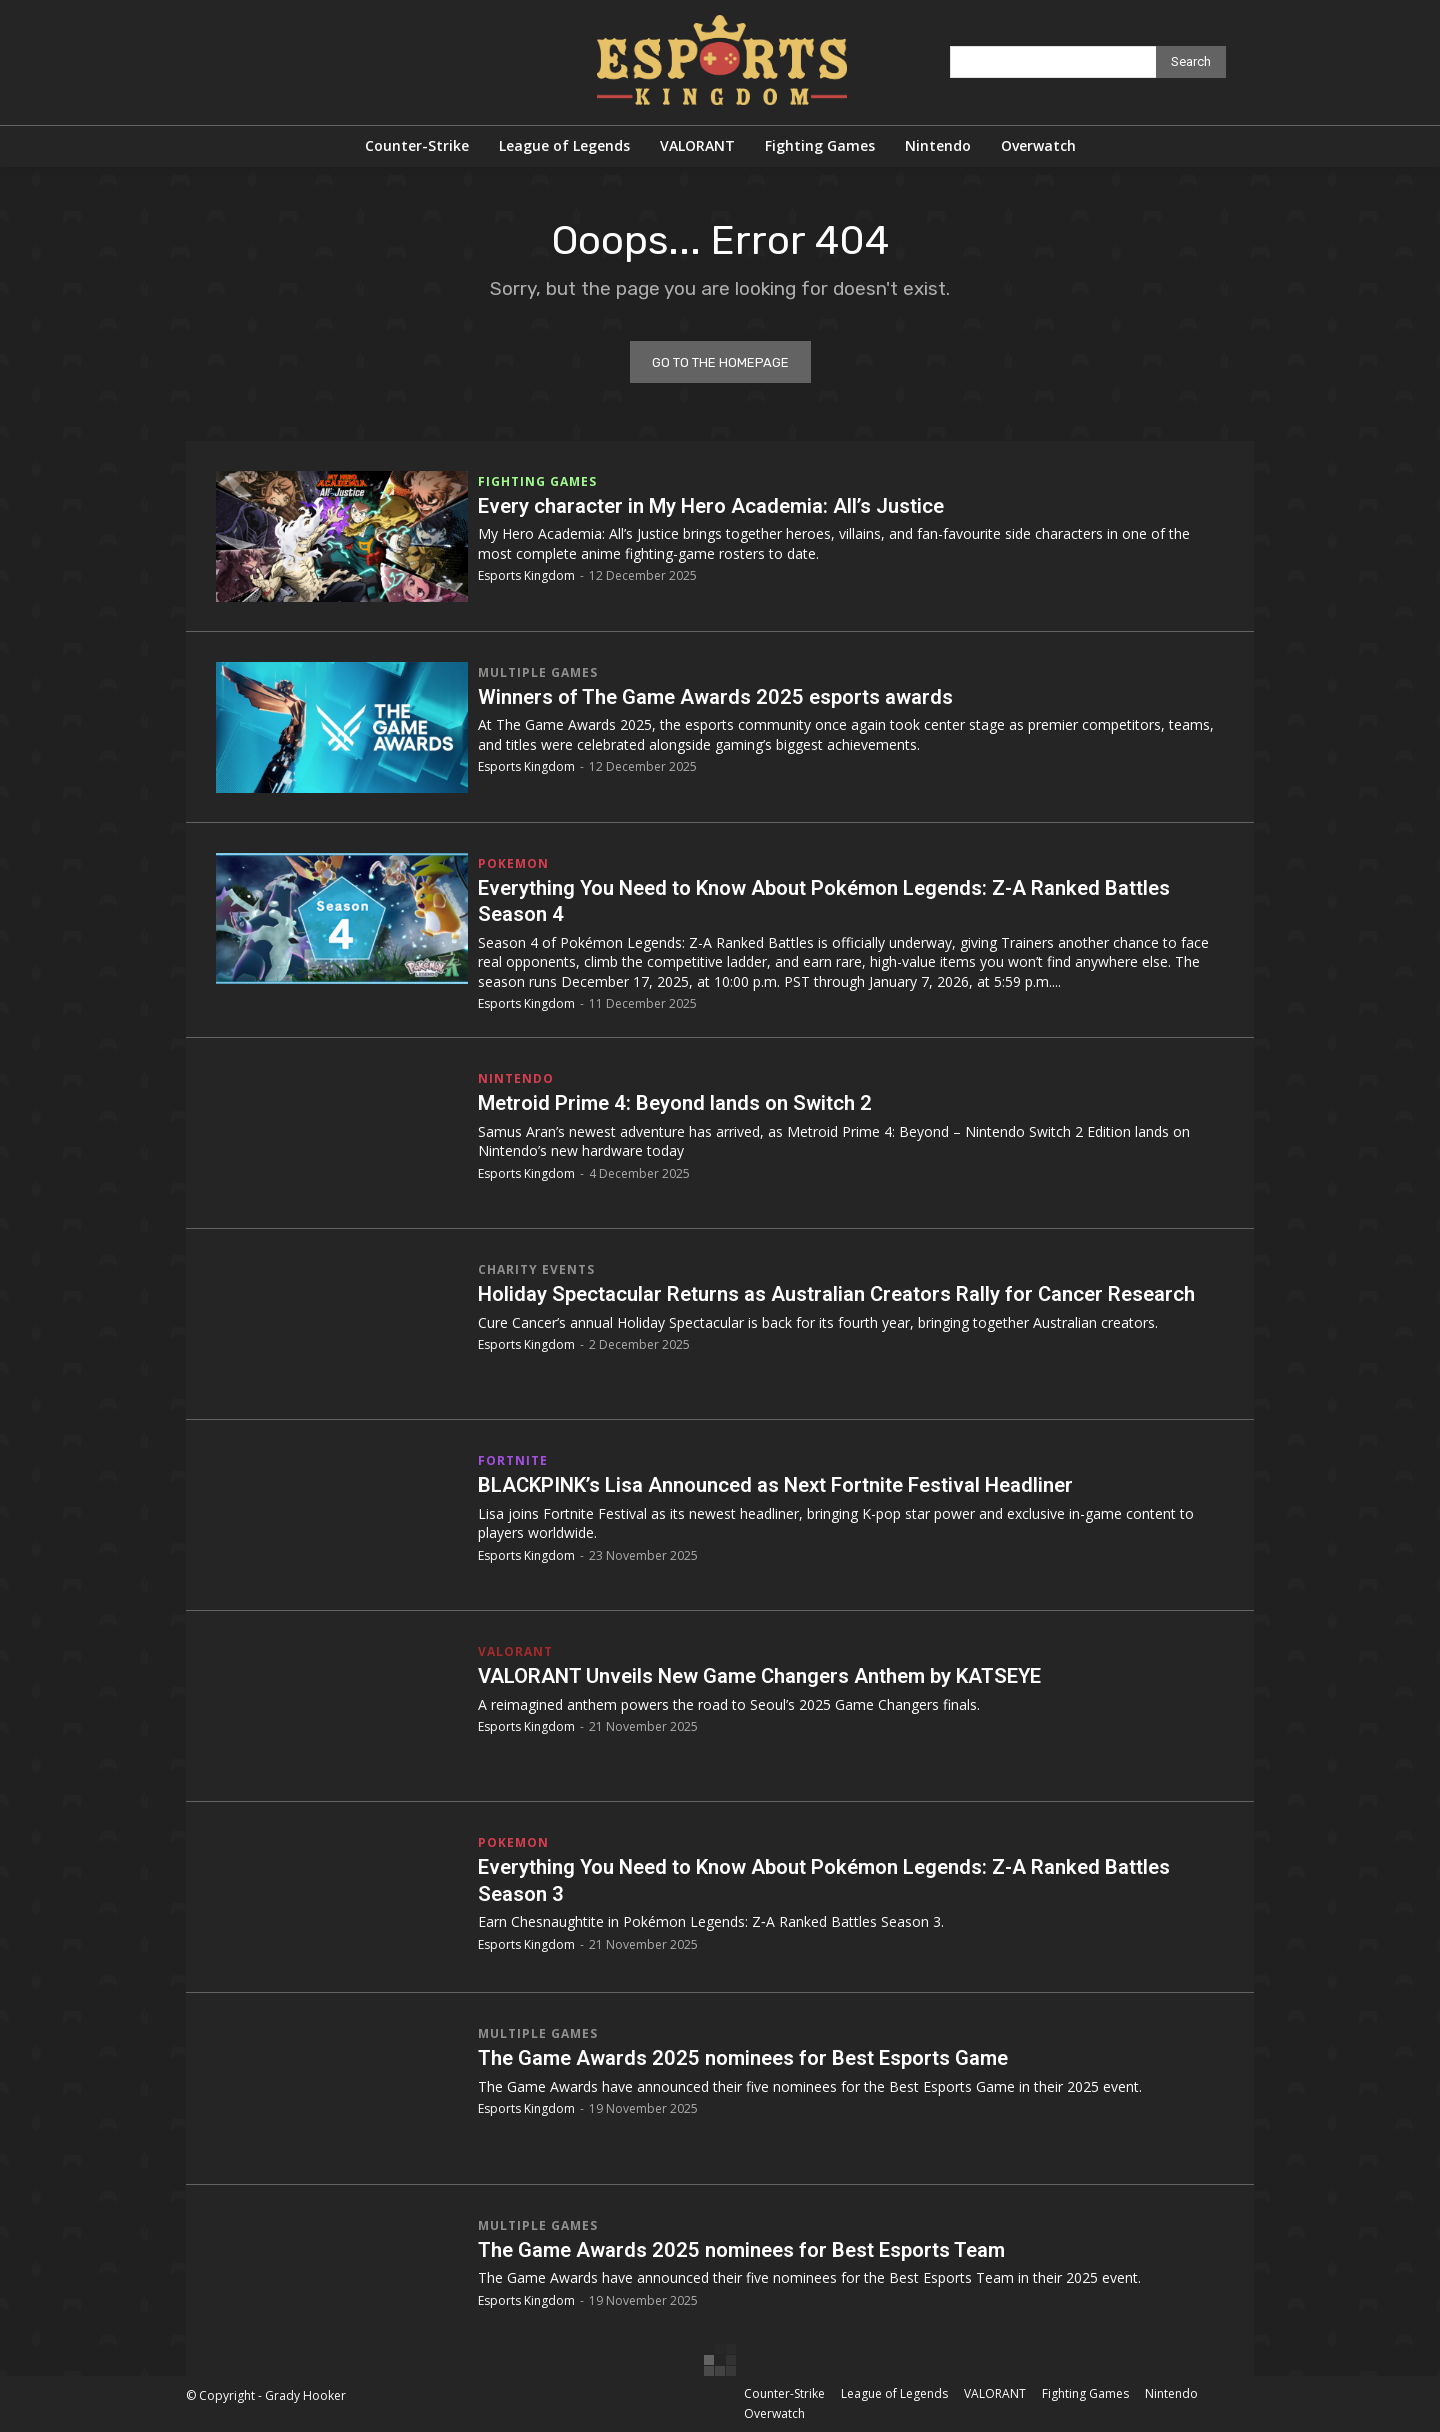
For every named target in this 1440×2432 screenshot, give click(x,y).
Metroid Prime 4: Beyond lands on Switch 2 (688, 1102)
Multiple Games (538, 673)
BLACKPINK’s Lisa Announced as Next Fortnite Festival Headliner (798, 1484)
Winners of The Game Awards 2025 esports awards (732, 696)
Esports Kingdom (526, 575)
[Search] (1191, 62)
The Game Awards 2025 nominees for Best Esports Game (764, 2057)
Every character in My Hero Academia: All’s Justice (727, 505)
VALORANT (515, 1652)
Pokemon (513, 864)
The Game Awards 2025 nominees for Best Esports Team (763, 2249)
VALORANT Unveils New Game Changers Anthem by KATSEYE (780, 1675)
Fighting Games (537, 482)
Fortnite (513, 1461)
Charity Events (536, 1270)
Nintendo (516, 1079)
